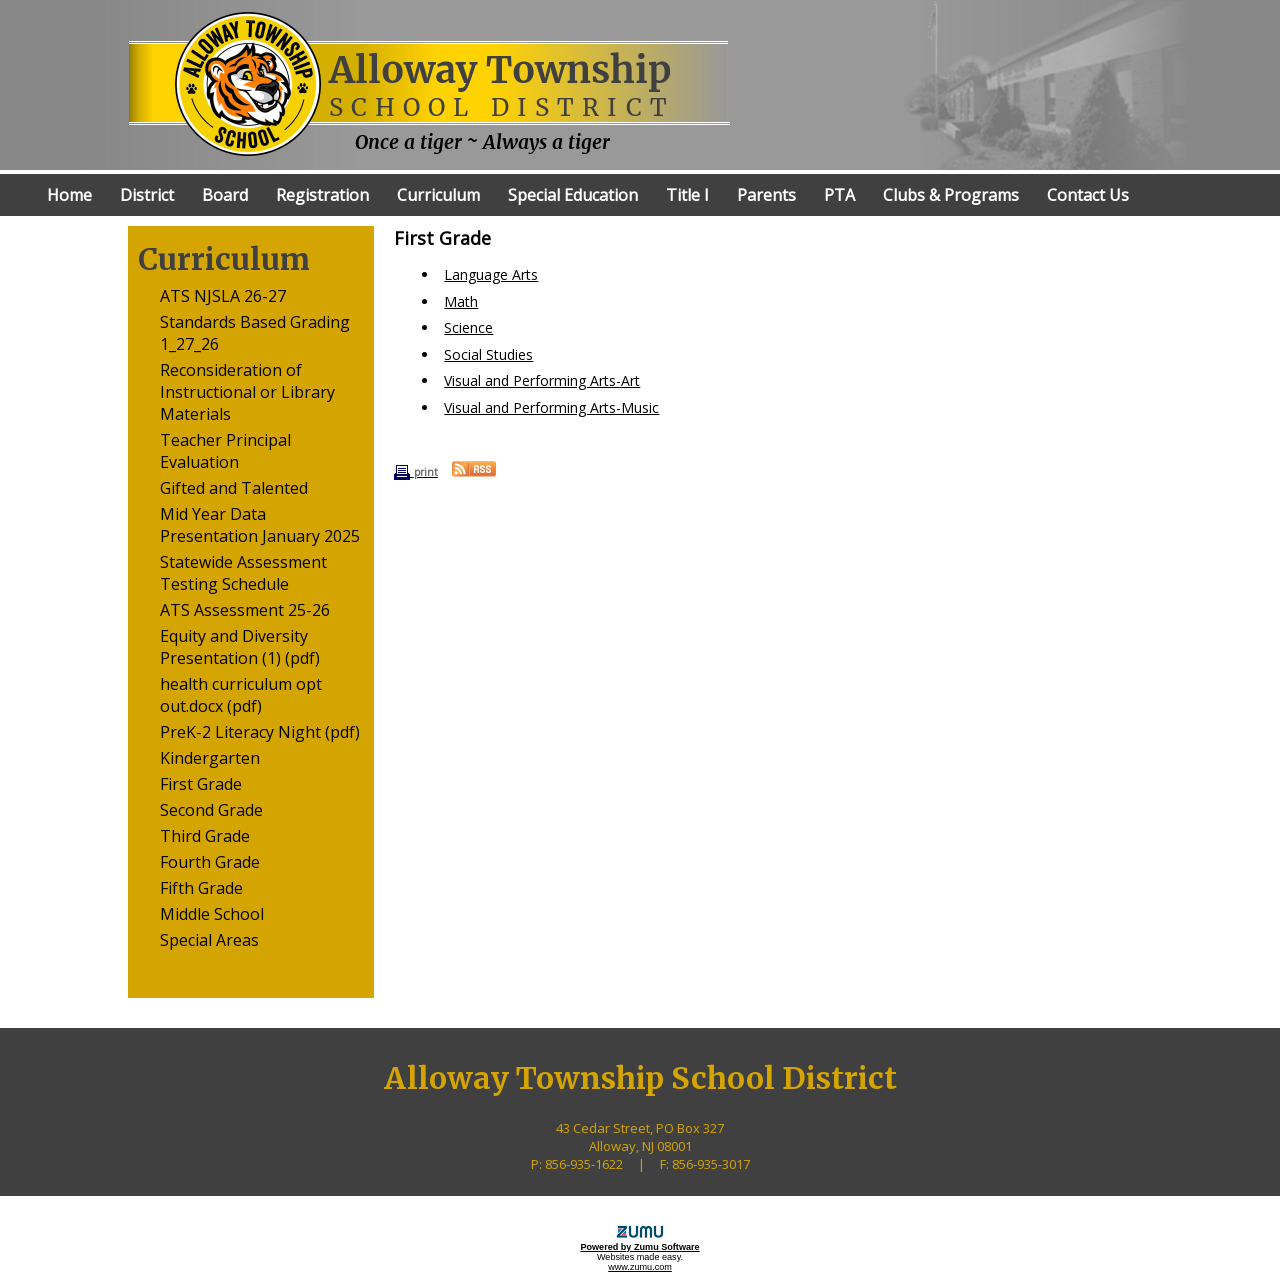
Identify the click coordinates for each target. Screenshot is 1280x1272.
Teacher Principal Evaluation (225, 451)
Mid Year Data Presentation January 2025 (260, 525)
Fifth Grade (201, 888)
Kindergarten (210, 758)
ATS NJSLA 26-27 (223, 296)
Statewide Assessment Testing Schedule (243, 573)
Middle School (212, 914)
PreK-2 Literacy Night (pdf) (260, 732)
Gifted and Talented (234, 488)
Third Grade (205, 836)
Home (69, 195)
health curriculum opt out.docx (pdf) (241, 695)
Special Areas (209, 940)
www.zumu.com (640, 1267)
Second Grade (211, 810)
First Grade (201, 784)
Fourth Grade (210, 862)
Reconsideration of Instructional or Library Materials (247, 392)
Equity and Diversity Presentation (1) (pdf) (240, 647)
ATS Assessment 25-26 (245, 610)
